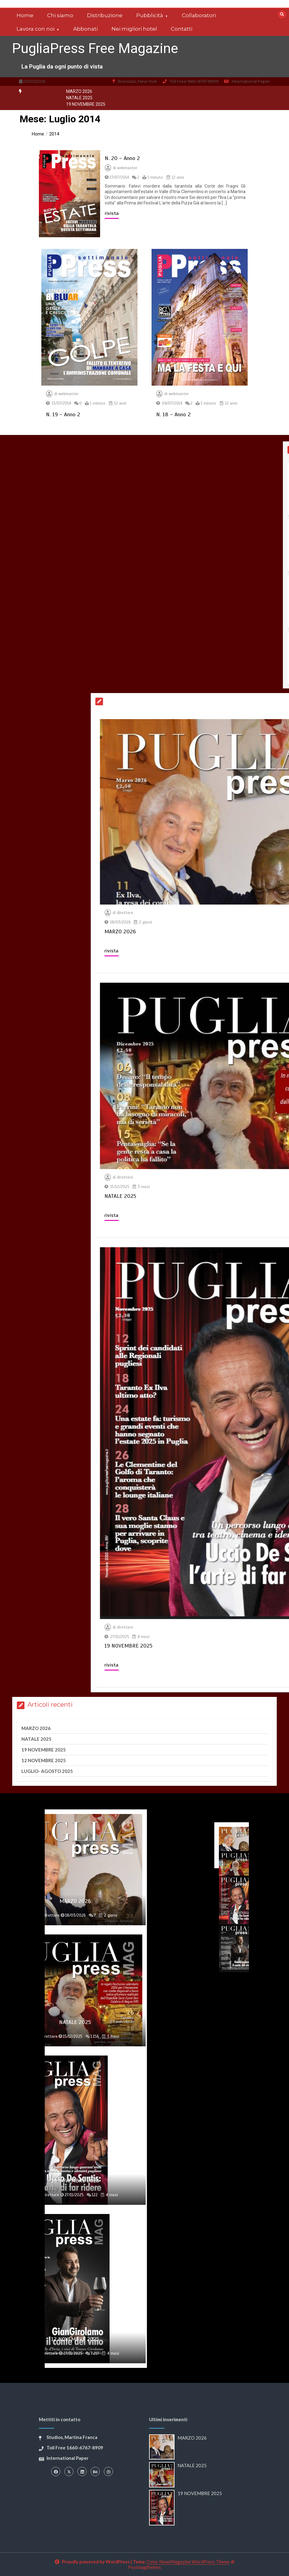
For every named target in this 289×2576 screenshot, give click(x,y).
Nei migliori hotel (134, 29)
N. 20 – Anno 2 (122, 158)
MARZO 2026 (79, 91)
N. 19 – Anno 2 (63, 414)
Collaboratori (199, 15)
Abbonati (85, 29)
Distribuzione (104, 15)
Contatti (181, 29)
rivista (112, 213)
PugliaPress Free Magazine (95, 48)
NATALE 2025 (79, 97)
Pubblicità (149, 15)
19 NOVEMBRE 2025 (85, 104)
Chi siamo (60, 15)
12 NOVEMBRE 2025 (43, 1760)
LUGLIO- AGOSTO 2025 (47, 1771)
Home (25, 15)
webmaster (127, 168)
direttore (279, 912)
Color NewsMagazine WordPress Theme (188, 2561)
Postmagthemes (144, 2567)
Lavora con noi (35, 29)
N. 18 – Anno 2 (173, 414)
